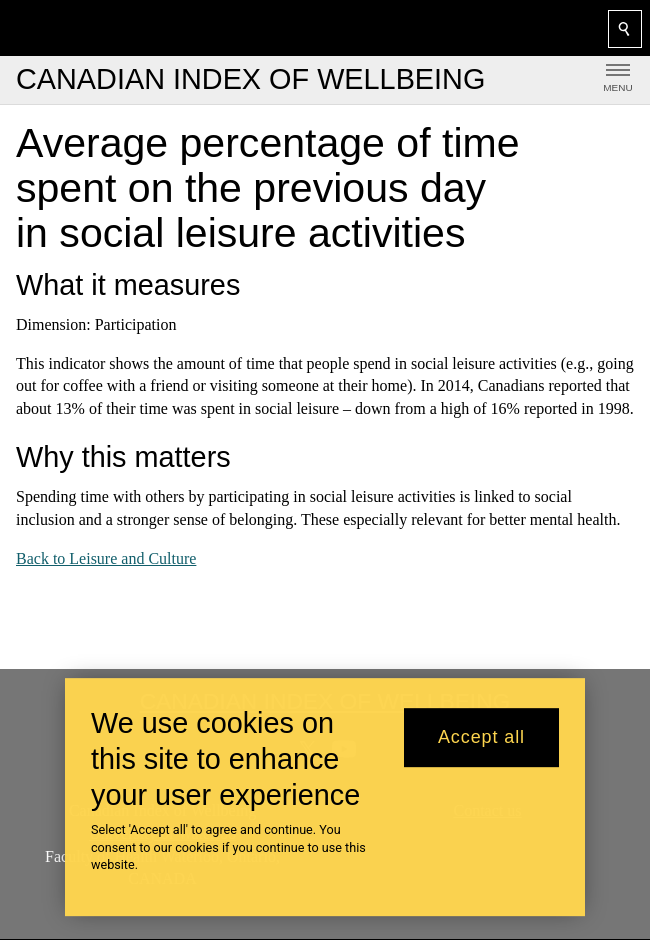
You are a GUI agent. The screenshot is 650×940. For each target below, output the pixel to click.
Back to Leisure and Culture (106, 558)
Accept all (481, 737)
